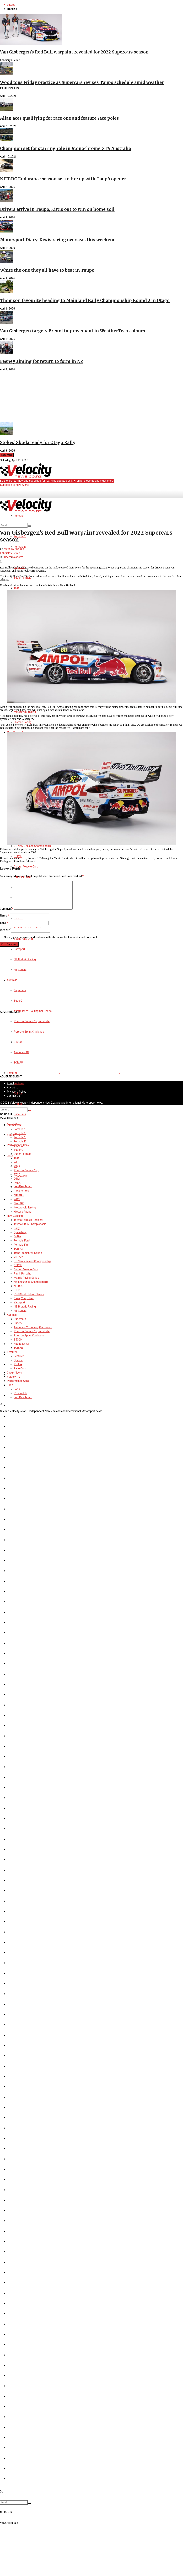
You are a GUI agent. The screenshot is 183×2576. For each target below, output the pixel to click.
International (14, 1125)
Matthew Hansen (14, 549)
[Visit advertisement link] (30, 420)
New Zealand (15, 1216)
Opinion (18, 1360)
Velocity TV (13, 1377)
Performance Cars (18, 1381)
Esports (18, 557)
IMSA (17, 1183)
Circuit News (14, 1373)
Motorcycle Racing (25, 712)
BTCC (17, 1175)
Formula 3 (20, 536)
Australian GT (21, 1344)
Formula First (21, 1245)
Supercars (9, 557)
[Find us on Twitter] (1, 2492)
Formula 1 (20, 1129)
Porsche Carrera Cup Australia (32, 1331)
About (10, 1083)
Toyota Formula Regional (28, 1220)
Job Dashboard (23, 1186)
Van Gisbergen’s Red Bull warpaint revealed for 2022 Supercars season (74, 52)
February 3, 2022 (10, 553)
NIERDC (18, 1286)
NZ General (20, 1311)
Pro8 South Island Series (29, 1294)
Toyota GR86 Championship (30, 1224)
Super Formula (22, 1154)
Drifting (18, 1236)
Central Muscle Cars (26, 867)
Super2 (18, 1323)
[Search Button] (29, 2503)
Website (5, 930)
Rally (17, 1228)
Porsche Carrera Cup (26, 1170)
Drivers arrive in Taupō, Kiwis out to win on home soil (57, 209)
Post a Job (20, 1393)
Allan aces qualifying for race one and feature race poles (59, 118)
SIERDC (18, 918)
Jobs (10, 1155)
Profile (18, 1364)
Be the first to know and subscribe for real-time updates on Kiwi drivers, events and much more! (57, 481)
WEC (16, 1162)
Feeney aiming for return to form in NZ (41, 361)
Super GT (19, 1150)
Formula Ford (22, 1241)
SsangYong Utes (24, 1298)
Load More (6, 455)
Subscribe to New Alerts (14, 485)
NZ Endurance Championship (31, 1282)
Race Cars (20, 1114)
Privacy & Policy (16, 1092)
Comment (6, 909)
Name (4, 916)
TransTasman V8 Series (28, 1253)
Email (4, 923)
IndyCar (18, 1187)
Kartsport (19, 1302)
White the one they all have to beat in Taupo (47, 270)
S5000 (18, 1340)
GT (15, 1166)
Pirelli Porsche (22, 1274)
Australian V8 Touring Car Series (33, 1011)
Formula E (20, 1142)
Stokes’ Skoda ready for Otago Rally (37, 442)
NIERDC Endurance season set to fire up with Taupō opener (63, 179)
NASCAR (19, 1195)
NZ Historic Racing (25, 1307)
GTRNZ (18, 856)
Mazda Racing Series (26, 1278)
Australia (12, 1315)
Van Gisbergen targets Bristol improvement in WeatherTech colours (72, 331)
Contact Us (13, 1096)
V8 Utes (18, 1257)
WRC (17, 1199)
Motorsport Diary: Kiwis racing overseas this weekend (58, 239)
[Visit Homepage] (26, 477)
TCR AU (18, 1348)
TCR (16, 588)
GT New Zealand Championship (32, 846)
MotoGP (19, 1203)
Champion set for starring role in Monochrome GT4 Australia (65, 148)
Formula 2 (20, 1133)
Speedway (20, 1232)
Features (19, 1083)
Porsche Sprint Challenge (29, 1335)
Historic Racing (22, 722)
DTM (17, 1179)
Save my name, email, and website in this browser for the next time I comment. (51, 937)
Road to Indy (21, 1191)
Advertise (12, 1088)
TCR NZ (18, 1249)
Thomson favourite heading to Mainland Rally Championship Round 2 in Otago (85, 300)
